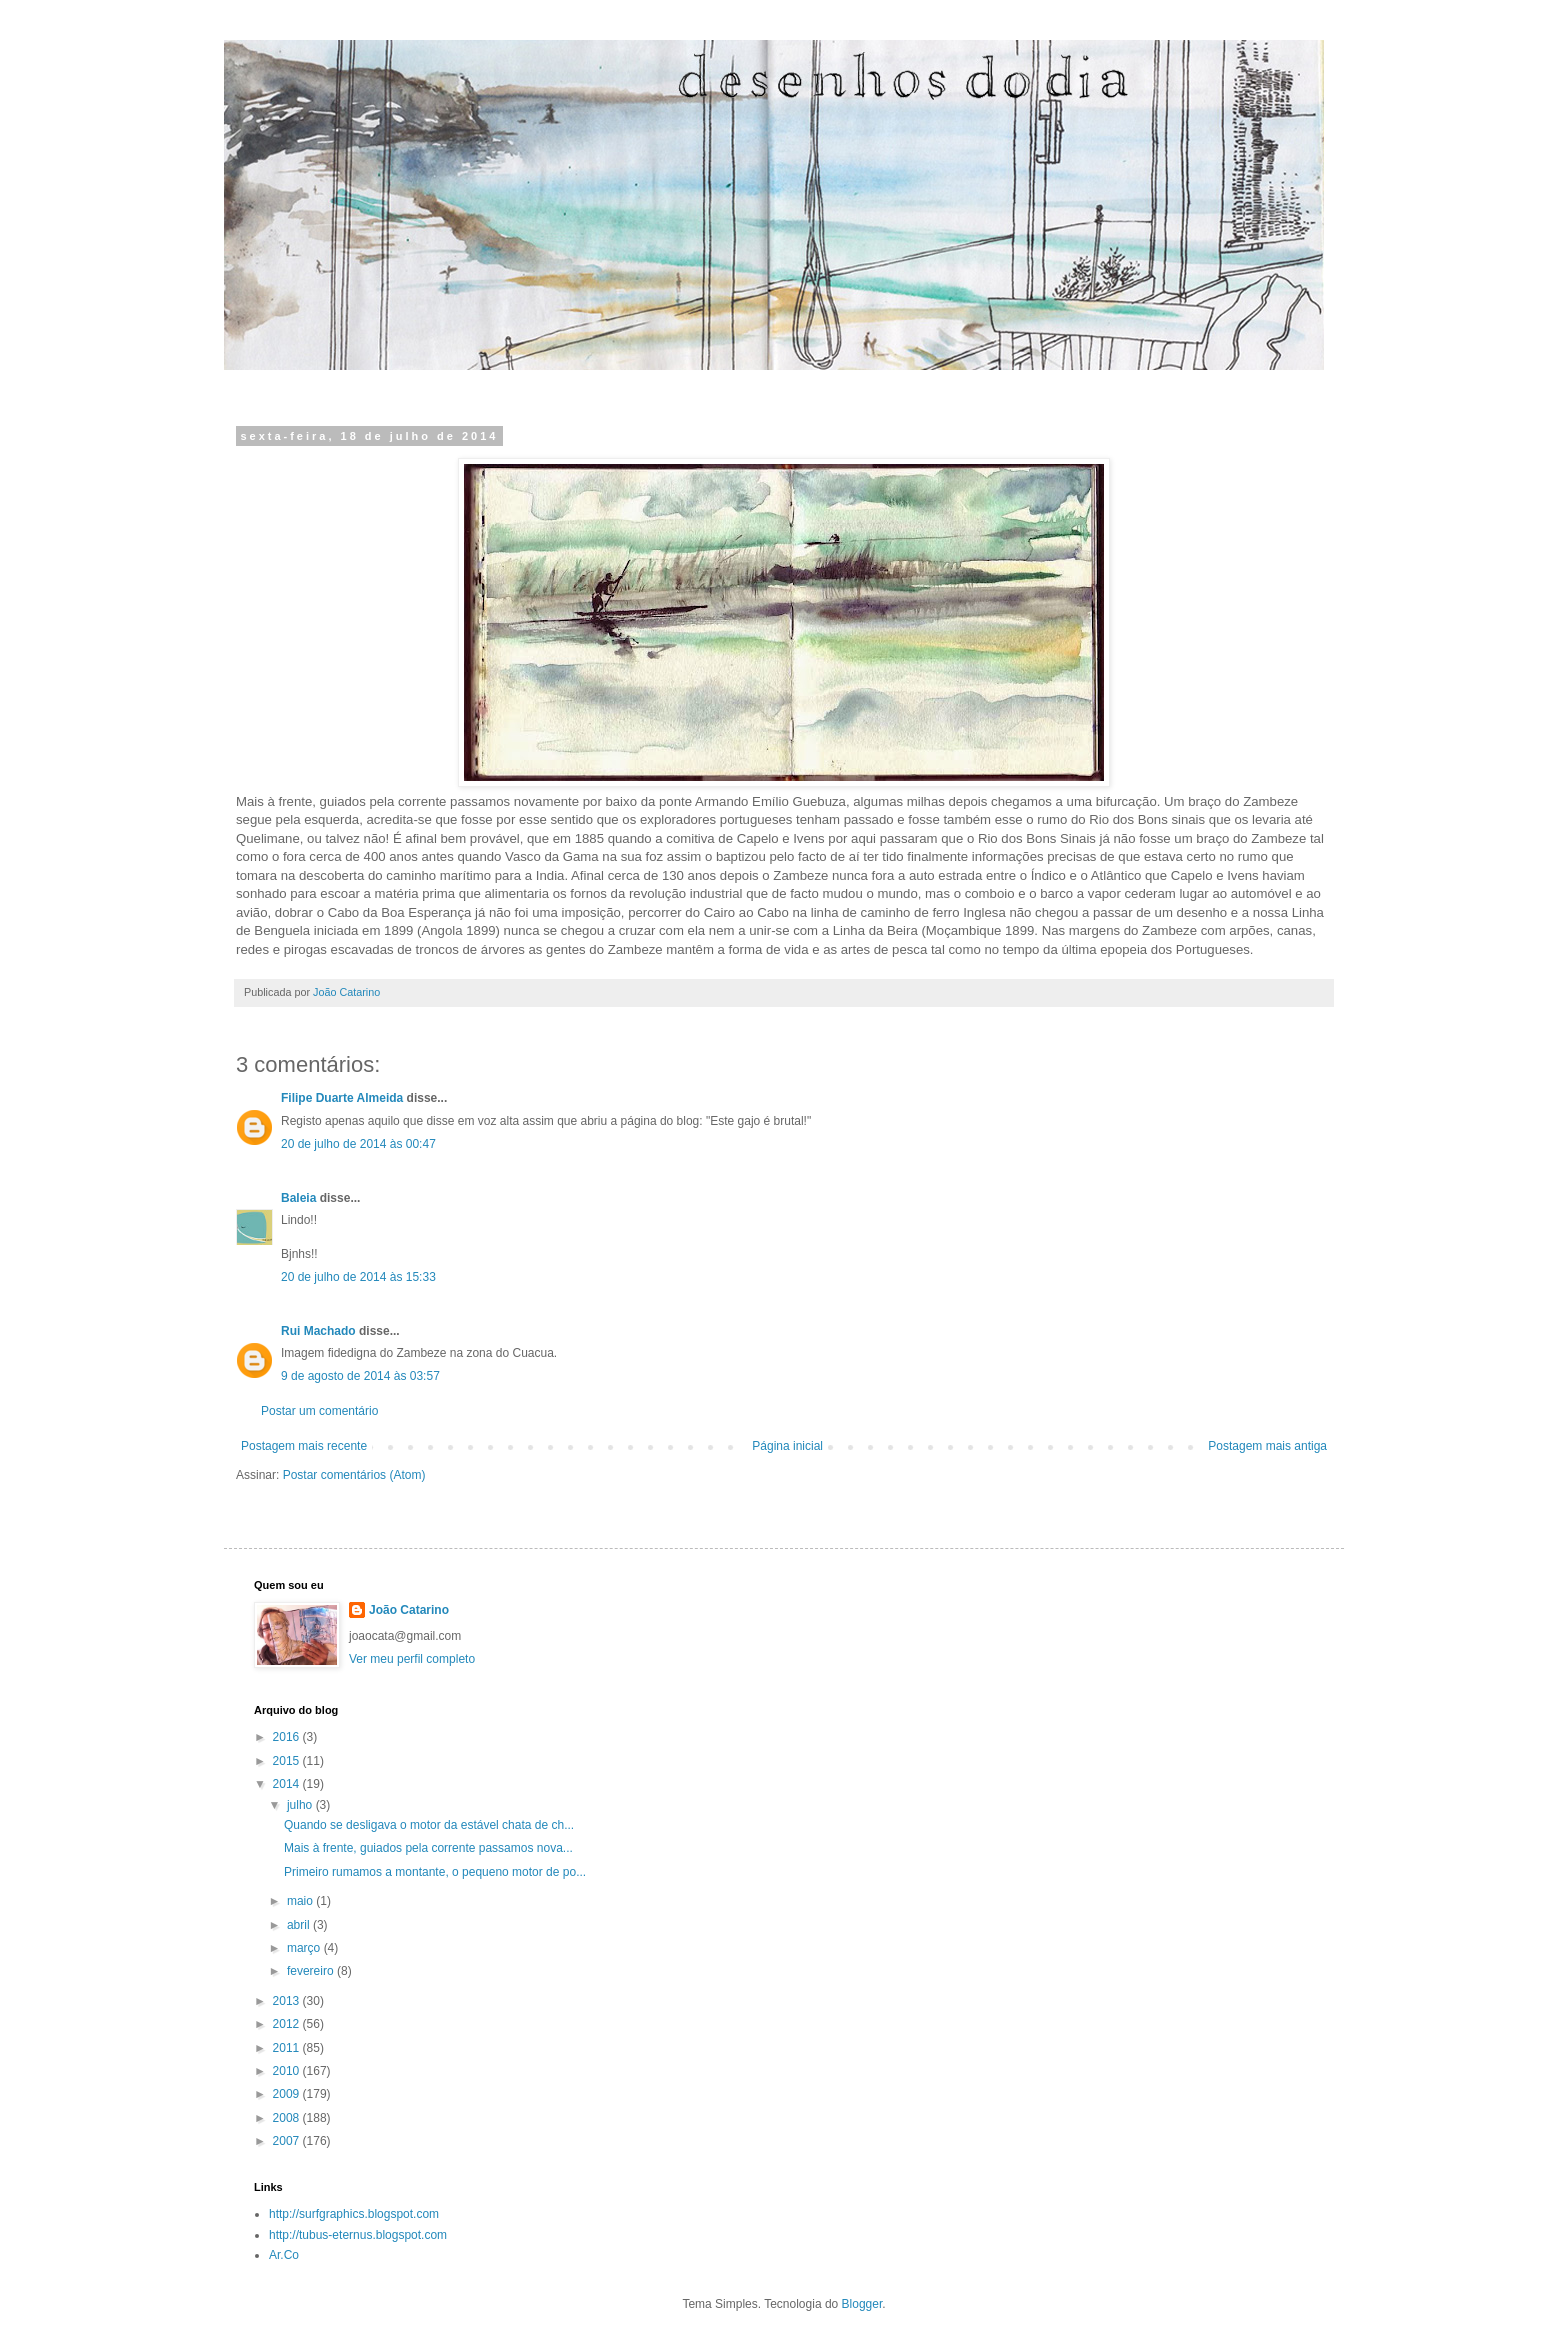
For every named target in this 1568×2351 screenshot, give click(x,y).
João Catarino (409, 1610)
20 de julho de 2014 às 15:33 (358, 1277)
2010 (288, 2071)
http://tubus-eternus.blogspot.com (358, 2235)
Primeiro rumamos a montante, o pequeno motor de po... (435, 1872)
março (305, 1948)
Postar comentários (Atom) (354, 1475)
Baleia (298, 1198)
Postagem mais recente (304, 1446)
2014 (288, 1784)
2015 (288, 1761)
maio (301, 1901)
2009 (288, 2094)
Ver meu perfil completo (412, 1659)
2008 (288, 2118)
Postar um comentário (319, 1411)
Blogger (862, 2304)
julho (301, 1805)
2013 (288, 2001)
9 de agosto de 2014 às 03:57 (360, 1376)
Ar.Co (284, 2255)
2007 (288, 2141)
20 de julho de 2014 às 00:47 (358, 1144)
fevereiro (312, 1971)
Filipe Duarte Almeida (342, 1098)
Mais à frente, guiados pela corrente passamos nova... (428, 1848)
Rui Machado (318, 1331)
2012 (288, 2024)
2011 (288, 2048)
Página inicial (787, 1446)
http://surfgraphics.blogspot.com (354, 2214)
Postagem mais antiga (1267, 1446)
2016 (288, 1737)
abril (300, 1925)
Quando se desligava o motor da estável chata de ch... (429, 1825)
